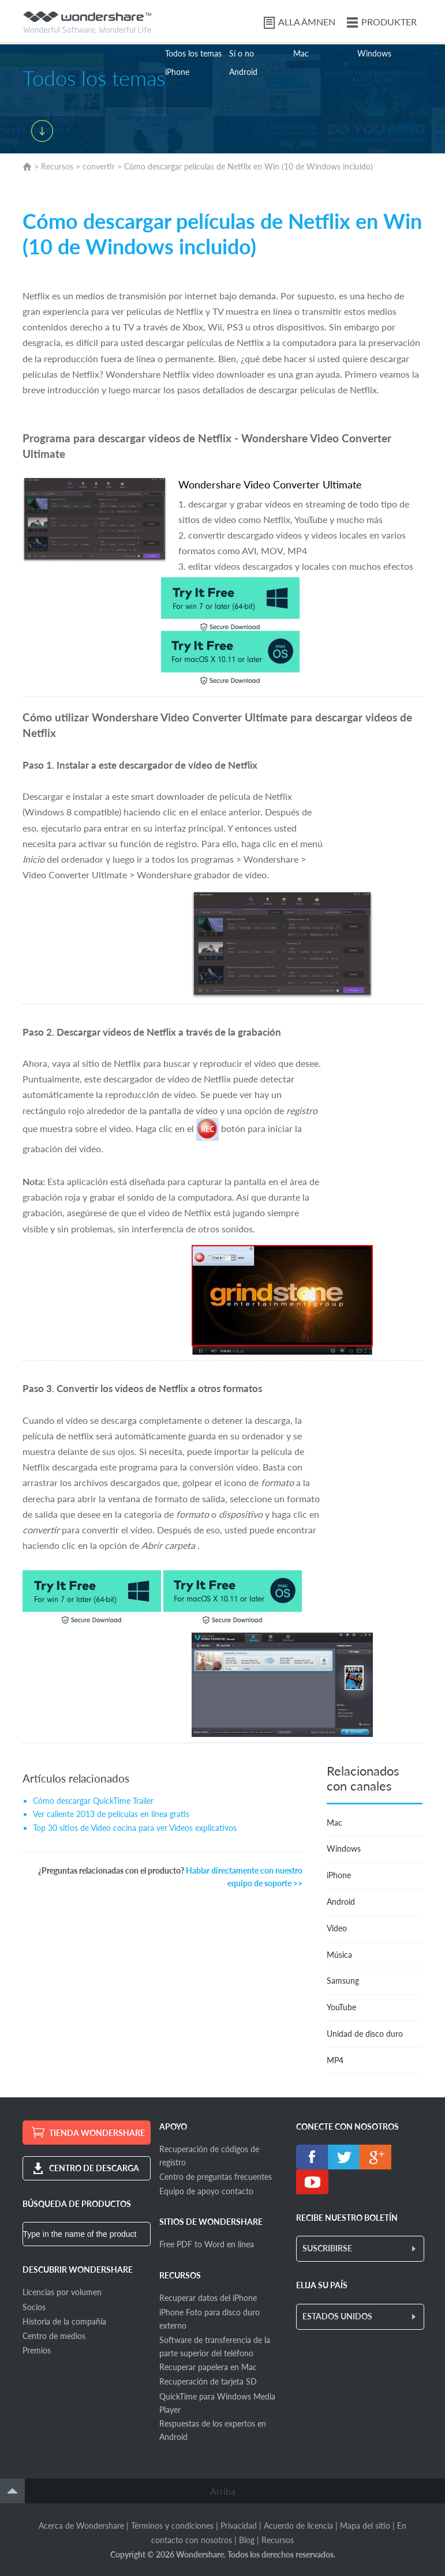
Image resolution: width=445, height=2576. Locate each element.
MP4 (335, 2060)
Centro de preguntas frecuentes (215, 2177)
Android (243, 72)
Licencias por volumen (62, 2292)
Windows (374, 53)
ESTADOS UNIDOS (337, 2316)
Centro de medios (54, 2336)
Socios (34, 2307)
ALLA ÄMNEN (306, 21)
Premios (37, 2350)
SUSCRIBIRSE (327, 2248)
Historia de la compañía (64, 2321)
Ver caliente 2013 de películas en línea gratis (111, 1814)
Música (339, 1955)
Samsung (343, 1980)
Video (337, 1928)
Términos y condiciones (172, 2525)
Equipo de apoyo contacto (206, 2191)
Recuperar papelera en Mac (208, 2367)
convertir (99, 166)
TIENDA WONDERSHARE (97, 2133)
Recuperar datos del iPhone (208, 2298)
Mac (301, 53)
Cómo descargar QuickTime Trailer (93, 1801)
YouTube (341, 2007)
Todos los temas (193, 53)
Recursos (57, 166)
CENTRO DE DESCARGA (94, 2168)
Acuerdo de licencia (298, 2525)
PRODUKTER (389, 21)
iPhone (177, 72)
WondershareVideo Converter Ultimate (270, 484)
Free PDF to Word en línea (206, 2244)
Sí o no (241, 53)
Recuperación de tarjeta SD (208, 2381)
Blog (247, 2540)
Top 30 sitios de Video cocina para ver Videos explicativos (135, 1828)
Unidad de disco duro (365, 2034)
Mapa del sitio (365, 2525)
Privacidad (238, 2525)
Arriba (222, 2490)
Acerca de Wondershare (81, 2525)
